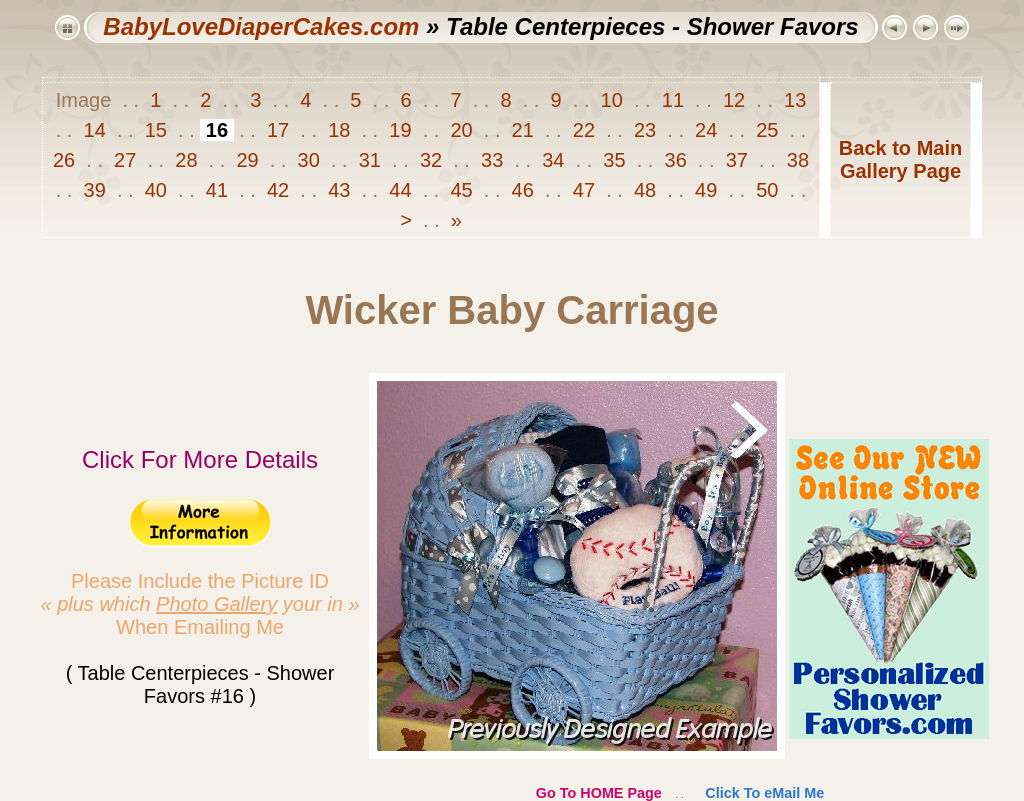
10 (611, 100)
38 (795, 160)
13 (793, 100)
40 (155, 190)
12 (733, 100)
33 (491, 160)
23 (644, 130)
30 (308, 160)
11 (672, 100)
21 (522, 130)
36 (675, 160)
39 (94, 190)
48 (644, 190)
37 (736, 160)
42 (277, 190)
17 (277, 130)
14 (94, 130)
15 (155, 130)
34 (553, 160)
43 (339, 190)
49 (706, 190)
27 (125, 160)
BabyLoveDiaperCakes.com (261, 26)
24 (706, 130)
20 (461, 130)
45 (461, 190)
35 (614, 160)
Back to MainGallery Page (900, 159)
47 (583, 190)
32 (430, 160)
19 (400, 130)
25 (767, 130)
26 (67, 160)
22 (583, 130)
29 (247, 160)
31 (369, 160)
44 (400, 190)
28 (186, 160)
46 (522, 190)
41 (216, 190)
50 (767, 190)
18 (339, 130)
